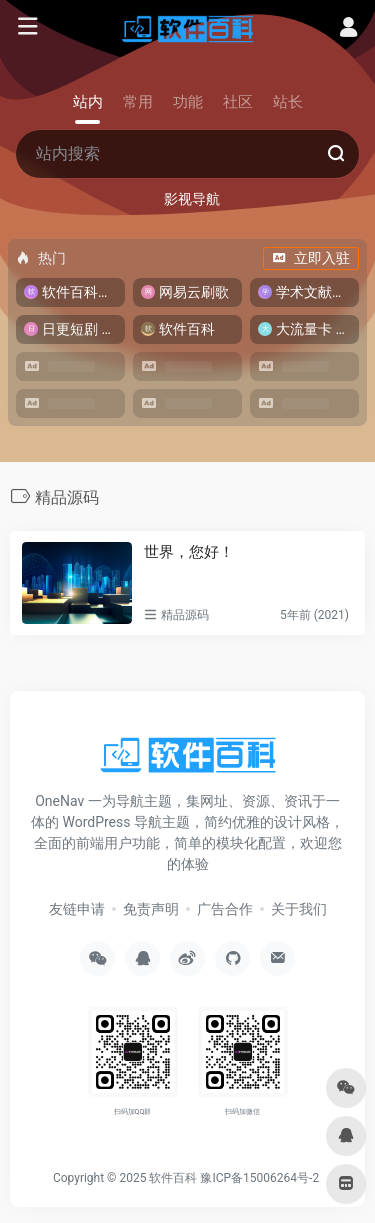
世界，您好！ (189, 552)
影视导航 (192, 199)
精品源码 (185, 615)
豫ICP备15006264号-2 (259, 1178)
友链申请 (77, 909)
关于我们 (299, 909)
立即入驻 (311, 258)
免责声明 (151, 909)
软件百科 (173, 1178)
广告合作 (225, 909)
